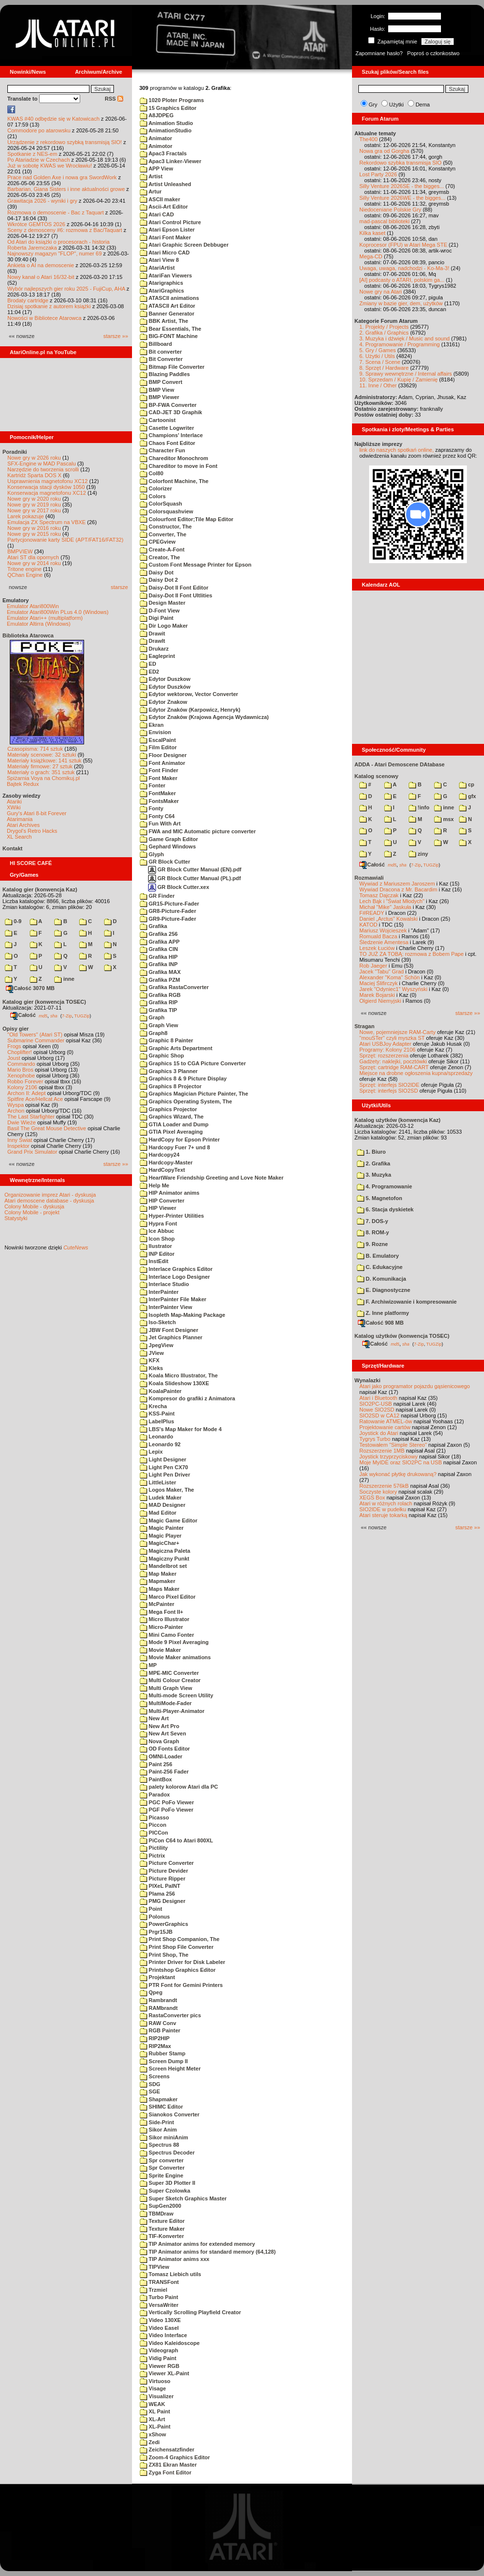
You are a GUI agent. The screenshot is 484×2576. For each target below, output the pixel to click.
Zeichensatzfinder (167, 2449)
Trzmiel (153, 2290)
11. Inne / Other (377, 385)
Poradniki (14, 452)
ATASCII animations (169, 298)
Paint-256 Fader (164, 1771)
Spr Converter (162, 2168)
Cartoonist (158, 420)
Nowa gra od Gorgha (384, 151)
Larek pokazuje (25, 516)
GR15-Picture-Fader (169, 904)
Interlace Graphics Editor (176, 1269)
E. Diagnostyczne (383, 1290)
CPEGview (158, 542)
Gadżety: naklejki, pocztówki (393, 1061)
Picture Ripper (162, 1878)
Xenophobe (21, 1075)
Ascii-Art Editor (164, 207)
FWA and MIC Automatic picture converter (198, 831)
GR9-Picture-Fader (168, 919)
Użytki (396, 104)
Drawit (152, 633)
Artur (151, 191)
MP (148, 1665)
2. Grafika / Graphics (384, 333)
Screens (155, 2076)
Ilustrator (156, 1246)
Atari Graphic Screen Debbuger (184, 245)
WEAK (152, 2404)
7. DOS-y (372, 1221)
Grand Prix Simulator (32, 1152)
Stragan (364, 1026)
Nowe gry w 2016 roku (34, 528)
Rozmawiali (369, 878)
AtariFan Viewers (166, 275)
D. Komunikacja (381, 1279)
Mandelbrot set (163, 1566)
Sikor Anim (158, 2130)
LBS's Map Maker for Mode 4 (180, 1429)
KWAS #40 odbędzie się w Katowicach (53, 119)
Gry (373, 104)
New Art (154, 1718)
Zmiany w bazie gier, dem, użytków (401, 303)
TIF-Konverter (162, 2236)
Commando (21, 1064)
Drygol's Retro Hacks (32, 831)
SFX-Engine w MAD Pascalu (41, 463)
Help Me (154, 1185)
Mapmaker (157, 1581)
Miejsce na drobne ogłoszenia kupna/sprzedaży (416, 1073)
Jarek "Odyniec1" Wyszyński (393, 989)
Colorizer (156, 488)
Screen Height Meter (170, 2068)
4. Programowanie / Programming (399, 344)
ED (148, 664)
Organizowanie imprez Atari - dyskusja (50, 1195)
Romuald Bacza (378, 936)
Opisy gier (15, 1029)
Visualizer (157, 2396)
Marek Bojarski (377, 995)
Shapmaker (158, 2099)
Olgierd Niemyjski (380, 1001)
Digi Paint (157, 618)
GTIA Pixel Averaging (171, 1132)
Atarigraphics (161, 283)
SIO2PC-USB (375, 1404)
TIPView (154, 2267)
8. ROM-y (373, 1232)
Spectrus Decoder (167, 2152)
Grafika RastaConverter (174, 987)
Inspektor (18, 1146)
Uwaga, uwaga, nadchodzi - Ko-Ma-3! (404, 268)
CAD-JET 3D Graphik (171, 412)
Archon (15, 1111)
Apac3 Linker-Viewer (170, 161)
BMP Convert (161, 382)
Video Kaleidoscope (169, 2343)
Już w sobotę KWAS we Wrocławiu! (49, 166)
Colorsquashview (166, 511)
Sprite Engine (161, 2175)
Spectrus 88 (159, 2145)
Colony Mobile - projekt (32, 1212)
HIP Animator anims (169, 1193)
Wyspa (15, 1105)
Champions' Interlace (171, 435)
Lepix (151, 1452)
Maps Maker (159, 1589)
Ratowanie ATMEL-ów (385, 1421)
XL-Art (152, 2419)
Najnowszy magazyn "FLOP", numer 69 (54, 253)
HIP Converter (162, 1201)
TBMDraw (157, 2214)
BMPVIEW (20, 551)
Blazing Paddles (165, 374)
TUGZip (82, 1015)
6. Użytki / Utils (377, 356)
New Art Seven (163, 1733)
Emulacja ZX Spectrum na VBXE (46, 522)
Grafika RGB (160, 995)
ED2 (149, 672)
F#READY (371, 913)
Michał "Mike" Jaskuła (385, 907)
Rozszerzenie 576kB (384, 1486)
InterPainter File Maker (173, 1299)
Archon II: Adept (27, 1093)
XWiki (14, 807)
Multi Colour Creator (170, 1680)
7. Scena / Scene (379, 362)
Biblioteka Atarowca (28, 635)
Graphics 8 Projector (170, 1086)
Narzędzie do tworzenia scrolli (43, 469)
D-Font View (159, 610)
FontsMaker (159, 801)
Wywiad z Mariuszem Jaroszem (397, 884)
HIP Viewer (158, 1208)
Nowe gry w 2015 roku (34, 534)
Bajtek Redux (23, 784)
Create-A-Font (162, 549)
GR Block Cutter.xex (178, 887)
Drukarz (154, 649)
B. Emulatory (378, 1256)
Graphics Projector (168, 1109)
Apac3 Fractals (163, 153)
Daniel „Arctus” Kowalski (388, 919)
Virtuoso (155, 2381)
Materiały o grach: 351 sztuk (41, 772)
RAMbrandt (158, 2008)
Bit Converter (161, 359)
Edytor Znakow (163, 702)
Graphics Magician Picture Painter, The (194, 1094)
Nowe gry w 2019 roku (34, 504)
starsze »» (115, 336)
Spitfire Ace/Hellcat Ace (35, 1099)
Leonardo (156, 1436)
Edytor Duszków (165, 687)
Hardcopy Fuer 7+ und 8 (175, 1147)
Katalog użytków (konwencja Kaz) (397, 1120)
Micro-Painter (161, 1627)
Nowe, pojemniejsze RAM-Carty (397, 1032)
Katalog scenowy (376, 776)
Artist (151, 176)
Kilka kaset (372, 233)
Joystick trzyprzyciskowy (388, 1456)
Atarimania (20, 819)
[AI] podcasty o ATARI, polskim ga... (401, 280)
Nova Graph (159, 1741)
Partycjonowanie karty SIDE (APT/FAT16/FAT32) (65, 540)
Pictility (154, 1848)
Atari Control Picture (170, 222)
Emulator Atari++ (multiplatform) (45, 618)
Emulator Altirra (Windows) (38, 624)
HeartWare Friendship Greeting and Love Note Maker (212, 1178)
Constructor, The (166, 526)
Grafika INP (158, 964)
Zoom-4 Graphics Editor (175, 2457)
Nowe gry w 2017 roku (34, 510)
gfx (467, 796)
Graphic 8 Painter (166, 1040)
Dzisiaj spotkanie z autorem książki (49, 306)
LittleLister (158, 1482)
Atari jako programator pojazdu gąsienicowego (414, 1386)
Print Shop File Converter (177, 1947)
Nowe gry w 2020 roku (34, 499)
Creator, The (160, 557)
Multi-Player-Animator (172, 1711)
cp (466, 784)
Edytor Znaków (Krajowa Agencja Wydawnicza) (204, 717)
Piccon (153, 1825)
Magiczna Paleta (165, 1551)
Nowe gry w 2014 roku (34, 563)
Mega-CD (370, 256)
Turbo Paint (159, 2297)
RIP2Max (155, 2046)
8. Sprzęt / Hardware (384, 368)
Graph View (159, 1025)
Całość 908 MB (381, 1323)
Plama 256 (157, 1894)
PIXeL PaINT (160, 1886)
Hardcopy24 (159, 1155)
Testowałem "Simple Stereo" (393, 1445)
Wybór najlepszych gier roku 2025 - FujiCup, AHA (66, 289)
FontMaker (158, 793)
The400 (368, 139)
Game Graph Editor (169, 839)
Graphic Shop (162, 1055)
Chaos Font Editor (167, 443)
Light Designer (163, 1459)
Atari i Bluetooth (378, 1398)
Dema (423, 104)
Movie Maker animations (175, 1657)
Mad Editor (158, 1513)
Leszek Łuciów (377, 948)
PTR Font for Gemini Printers (181, 1985)
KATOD (368, 925)
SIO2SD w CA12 (379, 1415)
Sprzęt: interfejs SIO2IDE (389, 1085)
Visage (153, 2388)
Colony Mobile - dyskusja (34, 1206)
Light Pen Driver (165, 1475)
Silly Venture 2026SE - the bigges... (401, 186)
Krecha (153, 1406)
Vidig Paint (158, 2358)
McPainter (157, 1604)
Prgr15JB (156, 1932)
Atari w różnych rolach (385, 1503)
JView (152, 1353)
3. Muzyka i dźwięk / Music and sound (404, 338)
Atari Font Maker (165, 237)
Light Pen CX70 (164, 1467)
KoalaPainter (160, 1391)
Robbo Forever (25, 1081)
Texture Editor (162, 2221)
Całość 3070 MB (30, 988)
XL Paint (155, 2411)
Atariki (14, 801)
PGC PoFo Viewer (167, 1802)
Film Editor (158, 747)
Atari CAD (157, 214)
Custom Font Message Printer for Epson (195, 565)
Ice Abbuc (157, 1231)
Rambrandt (158, 2000)
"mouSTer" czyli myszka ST (392, 1038)
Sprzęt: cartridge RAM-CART (393, 1067)
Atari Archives (23, 825)
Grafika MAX (160, 972)
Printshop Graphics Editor (178, 1970)
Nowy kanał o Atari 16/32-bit (40, 277)
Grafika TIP (158, 1010)
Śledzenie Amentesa (383, 942)
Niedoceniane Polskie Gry (390, 209)
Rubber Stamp (162, 2053)
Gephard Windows (168, 846)
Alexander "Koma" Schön (389, 977)
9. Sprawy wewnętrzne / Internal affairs (405, 374)
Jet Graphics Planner (171, 1337)
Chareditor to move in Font (179, 466)
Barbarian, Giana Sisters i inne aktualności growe (66, 189)
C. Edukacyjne (379, 1267)
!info (419, 807)
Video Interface (163, 2335)
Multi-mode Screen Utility (176, 1695)
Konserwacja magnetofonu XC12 (46, 493)
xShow (153, 2434)
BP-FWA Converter (168, 405)
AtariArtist (157, 268)
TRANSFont (159, 2282)
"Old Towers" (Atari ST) (35, 1034)
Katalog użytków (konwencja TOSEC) (401, 1336)
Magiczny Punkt (164, 1559)
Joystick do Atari (378, 1433)
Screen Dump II (164, 2061)
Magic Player (160, 1536)
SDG (150, 2084)
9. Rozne (372, 1244)
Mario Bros (20, 1070)
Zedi (150, 2442)
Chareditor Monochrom (174, 458)
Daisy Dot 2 (159, 580)
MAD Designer (162, 1505)
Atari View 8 (159, 260)
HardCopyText (162, 1170)
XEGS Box (372, 1497)
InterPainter (159, 1292)
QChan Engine (25, 575)
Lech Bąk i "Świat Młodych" (391, 901)
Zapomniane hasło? (379, 53)
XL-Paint (155, 2426)
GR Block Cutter (165, 862)
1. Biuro (371, 1152)
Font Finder (159, 770)
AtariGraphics (162, 291)
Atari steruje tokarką (383, 1515)
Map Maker (158, 1574)
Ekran (152, 725)
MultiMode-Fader (166, 1703)
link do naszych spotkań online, (396, 450)
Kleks (151, 1368)
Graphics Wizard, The (171, 1116)
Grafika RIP (158, 1002)
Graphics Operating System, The (186, 1101)
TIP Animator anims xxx (174, 2259)
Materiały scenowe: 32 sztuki (41, 755)
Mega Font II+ (161, 1612)
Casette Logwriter (167, 428)
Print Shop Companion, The (180, 1939)
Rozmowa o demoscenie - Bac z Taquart (55, 212)
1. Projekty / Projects (384, 327)
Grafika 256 (158, 934)
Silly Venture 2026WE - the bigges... (402, 198)
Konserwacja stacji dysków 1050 (46, 487)
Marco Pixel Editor (168, 1597)
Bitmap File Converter (172, 367)
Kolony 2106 (22, 1087)
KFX (149, 1360)
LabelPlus (157, 1421)
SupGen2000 (160, 2206)
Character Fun (162, 450)
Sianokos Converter (169, 2114)
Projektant (157, 1977)
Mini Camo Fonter (167, 1635)
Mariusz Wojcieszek (383, 930)
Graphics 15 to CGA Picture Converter (193, 1063)
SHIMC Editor (161, 2107)
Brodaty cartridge (27, 300)
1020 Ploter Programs (172, 100)
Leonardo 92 (160, 1444)
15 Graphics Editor (168, 108)
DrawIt (152, 641)
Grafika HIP (158, 957)
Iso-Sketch (158, 1322)
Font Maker (158, 778)
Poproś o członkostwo (433, 53)
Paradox (155, 1794)
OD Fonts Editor (165, 1749)
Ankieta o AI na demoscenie (40, 265)
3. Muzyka (374, 1175)
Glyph (152, 854)
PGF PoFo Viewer (167, 1810)
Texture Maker (162, 2229)
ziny (418, 854)
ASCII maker (160, 199)
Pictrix (152, 1855)
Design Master (162, 603)
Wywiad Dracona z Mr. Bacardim (398, 889)
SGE (150, 2091)
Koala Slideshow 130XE (174, 1383)
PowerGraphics (164, 1924)
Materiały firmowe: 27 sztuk (39, 766)
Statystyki (15, 1218)
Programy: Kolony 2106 (387, 1050)
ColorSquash (161, 504)
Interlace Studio (164, 1284)
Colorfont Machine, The (174, 481)
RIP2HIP (155, 2038)
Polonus (155, 1917)
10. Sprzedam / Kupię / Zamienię (398, 379)
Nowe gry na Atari (380, 292)
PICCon (154, 1833)
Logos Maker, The (167, 1490)
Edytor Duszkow (165, 679)
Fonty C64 (157, 816)
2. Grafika (373, 1163)
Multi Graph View (166, 1688)
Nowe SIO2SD (377, 1410)
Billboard (156, 344)
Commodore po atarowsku (38, 130)
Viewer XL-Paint (164, 2373)
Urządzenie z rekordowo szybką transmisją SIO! (64, 142)
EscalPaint (158, 740)
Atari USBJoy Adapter (385, 1044)
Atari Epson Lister (167, 229)
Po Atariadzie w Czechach (38, 160)
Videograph (159, 2350)
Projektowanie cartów (385, 1427)
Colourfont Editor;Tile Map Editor (186, 519)
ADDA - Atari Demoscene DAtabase (399, 764)
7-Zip (67, 1015)
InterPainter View (166, 1307)
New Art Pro (159, 1726)
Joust (13, 1058)
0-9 (13, 921)
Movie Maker (160, 1650)
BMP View (157, 390)
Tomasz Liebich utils (170, 2274)
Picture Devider (164, 1871)
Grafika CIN (159, 949)
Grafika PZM (160, 980)
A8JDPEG (157, 115)
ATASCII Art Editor (167, 306)
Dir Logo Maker (164, 626)
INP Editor (157, 1254)
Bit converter (161, 352)
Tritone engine (24, 569)
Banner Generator (167, 314)
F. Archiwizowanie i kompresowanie (407, 1302)
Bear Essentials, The (170, 329)
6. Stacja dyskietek (385, 1209)
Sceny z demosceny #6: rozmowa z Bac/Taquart (64, 230)
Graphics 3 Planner (169, 1071)
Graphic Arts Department (176, 1048)
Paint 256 (156, 1764)
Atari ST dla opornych (33, 557)
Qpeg (151, 1992)
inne (64, 979)
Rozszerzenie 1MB (381, 1451)
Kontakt (12, 848)
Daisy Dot (157, 572)
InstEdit (154, 1261)
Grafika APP (159, 942)
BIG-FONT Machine (169, 336)
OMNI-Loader (161, 1756)
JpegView (157, 1345)
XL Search (19, 837)
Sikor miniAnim (164, 2137)
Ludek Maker (160, 1497)
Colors (153, 496)
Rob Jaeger (373, 966)
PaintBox (156, 1779)
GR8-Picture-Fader (168, 911)
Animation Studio (166, 123)
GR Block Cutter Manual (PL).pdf (194, 878)
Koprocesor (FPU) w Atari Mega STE (403, 245)
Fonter (152, 785)
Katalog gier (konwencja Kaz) (39, 889)
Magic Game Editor (169, 1520)
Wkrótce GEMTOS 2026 (36, 224)
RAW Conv (158, 2023)
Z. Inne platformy (383, 1313)
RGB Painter (160, 2030)
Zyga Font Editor (165, 2472)
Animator (156, 138)
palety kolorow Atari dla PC (179, 1787)
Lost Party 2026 (378, 174)
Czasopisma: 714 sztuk (35, 749)
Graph (152, 1017)
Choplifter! (19, 1052)
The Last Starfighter (31, 1116)
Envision (155, 732)
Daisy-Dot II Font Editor (174, 588)
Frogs (14, 1046)
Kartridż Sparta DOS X (34, 475)
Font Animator (162, 763)
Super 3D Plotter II (167, 2183)
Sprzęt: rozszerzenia (383, 1055)
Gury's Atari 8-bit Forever (36, 813)
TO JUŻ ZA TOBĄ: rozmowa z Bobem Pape (411, 954)
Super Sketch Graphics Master (183, 2198)
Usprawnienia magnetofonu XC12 (47, 481)
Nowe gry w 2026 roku (34, 458)
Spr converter (162, 2160)
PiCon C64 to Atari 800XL (176, 1840)
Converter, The (163, 534)
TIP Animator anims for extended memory (197, 2244)
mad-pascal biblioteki (384, 221)
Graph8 (154, 1033)
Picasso (154, 1817)
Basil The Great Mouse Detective (46, 1128)
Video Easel (159, 2328)
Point (151, 1909)
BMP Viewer (159, 397)
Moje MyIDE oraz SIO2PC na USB (400, 1462)
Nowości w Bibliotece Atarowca (44, 318)
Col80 (151, 473)
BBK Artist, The (164, 321)
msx (444, 819)
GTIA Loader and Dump (174, 1124)
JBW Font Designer (169, 1330)
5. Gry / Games (377, 350)
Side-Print (157, 2122)
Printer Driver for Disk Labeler (182, 1962)
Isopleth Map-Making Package (182, 1315)
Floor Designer (163, 755)
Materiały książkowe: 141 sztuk (44, 760)
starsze (119, 587)
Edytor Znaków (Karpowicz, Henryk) (190, 710)
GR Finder (157, 896)
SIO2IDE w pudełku (382, 1509)
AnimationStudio (166, 130)
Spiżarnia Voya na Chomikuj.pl (43, 778)
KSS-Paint (157, 1413)
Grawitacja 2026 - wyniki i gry (42, 201)
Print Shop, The (164, 1955)
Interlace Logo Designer (175, 1277)
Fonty (151, 808)
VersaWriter (159, 2305)
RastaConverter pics (170, 2015)
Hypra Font (158, 1223)
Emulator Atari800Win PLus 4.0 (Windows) (58, 612)
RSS (114, 99)
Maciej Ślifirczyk (378, 983)
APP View (156, 168)
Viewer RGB (159, 2366)
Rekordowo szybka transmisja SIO (400, 163)
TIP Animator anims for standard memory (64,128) (208, 2252)
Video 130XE (160, 2320)
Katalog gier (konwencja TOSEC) (44, 1002)
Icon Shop (157, 1239)
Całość (23, 1015)
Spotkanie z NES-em (32, 154)
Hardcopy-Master (166, 1162)
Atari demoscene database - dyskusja (49, 1201)
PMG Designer (162, 1901)
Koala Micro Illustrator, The (179, 1375)
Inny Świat (19, 1140)
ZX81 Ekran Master (168, 2465)
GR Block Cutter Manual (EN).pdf (195, 869)
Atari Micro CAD (165, 252)
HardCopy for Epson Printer (180, 1139)
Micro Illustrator (164, 1619)
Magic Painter (162, 1528)
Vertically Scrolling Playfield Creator (190, 2312)
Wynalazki (367, 1380)
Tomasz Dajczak (378, 895)
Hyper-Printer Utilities (172, 1216)
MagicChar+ (159, 1543)
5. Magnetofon (379, 1198)
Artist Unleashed (165, 184)
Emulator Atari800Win (33, 606)
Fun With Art (160, 823)
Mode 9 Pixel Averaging (174, 1642)
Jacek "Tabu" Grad (381, 971)
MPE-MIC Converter (169, 1673)
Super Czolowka (165, 2191)
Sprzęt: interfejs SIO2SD (388, 1091)
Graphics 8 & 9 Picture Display (183, 1078)
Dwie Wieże (21, 1122)
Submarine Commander (36, 1040)
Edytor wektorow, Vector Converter (189, 694)
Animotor (156, 146)
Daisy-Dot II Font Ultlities (176, 595)
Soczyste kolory (378, 1492)
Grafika (153, 926)
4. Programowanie (384, 1186)
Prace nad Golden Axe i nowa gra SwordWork (62, 177)
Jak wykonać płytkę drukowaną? (398, 1474)
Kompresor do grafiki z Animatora (187, 1398)
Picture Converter (167, 1863)
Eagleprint (157, 656)
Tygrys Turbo (375, 1439)
